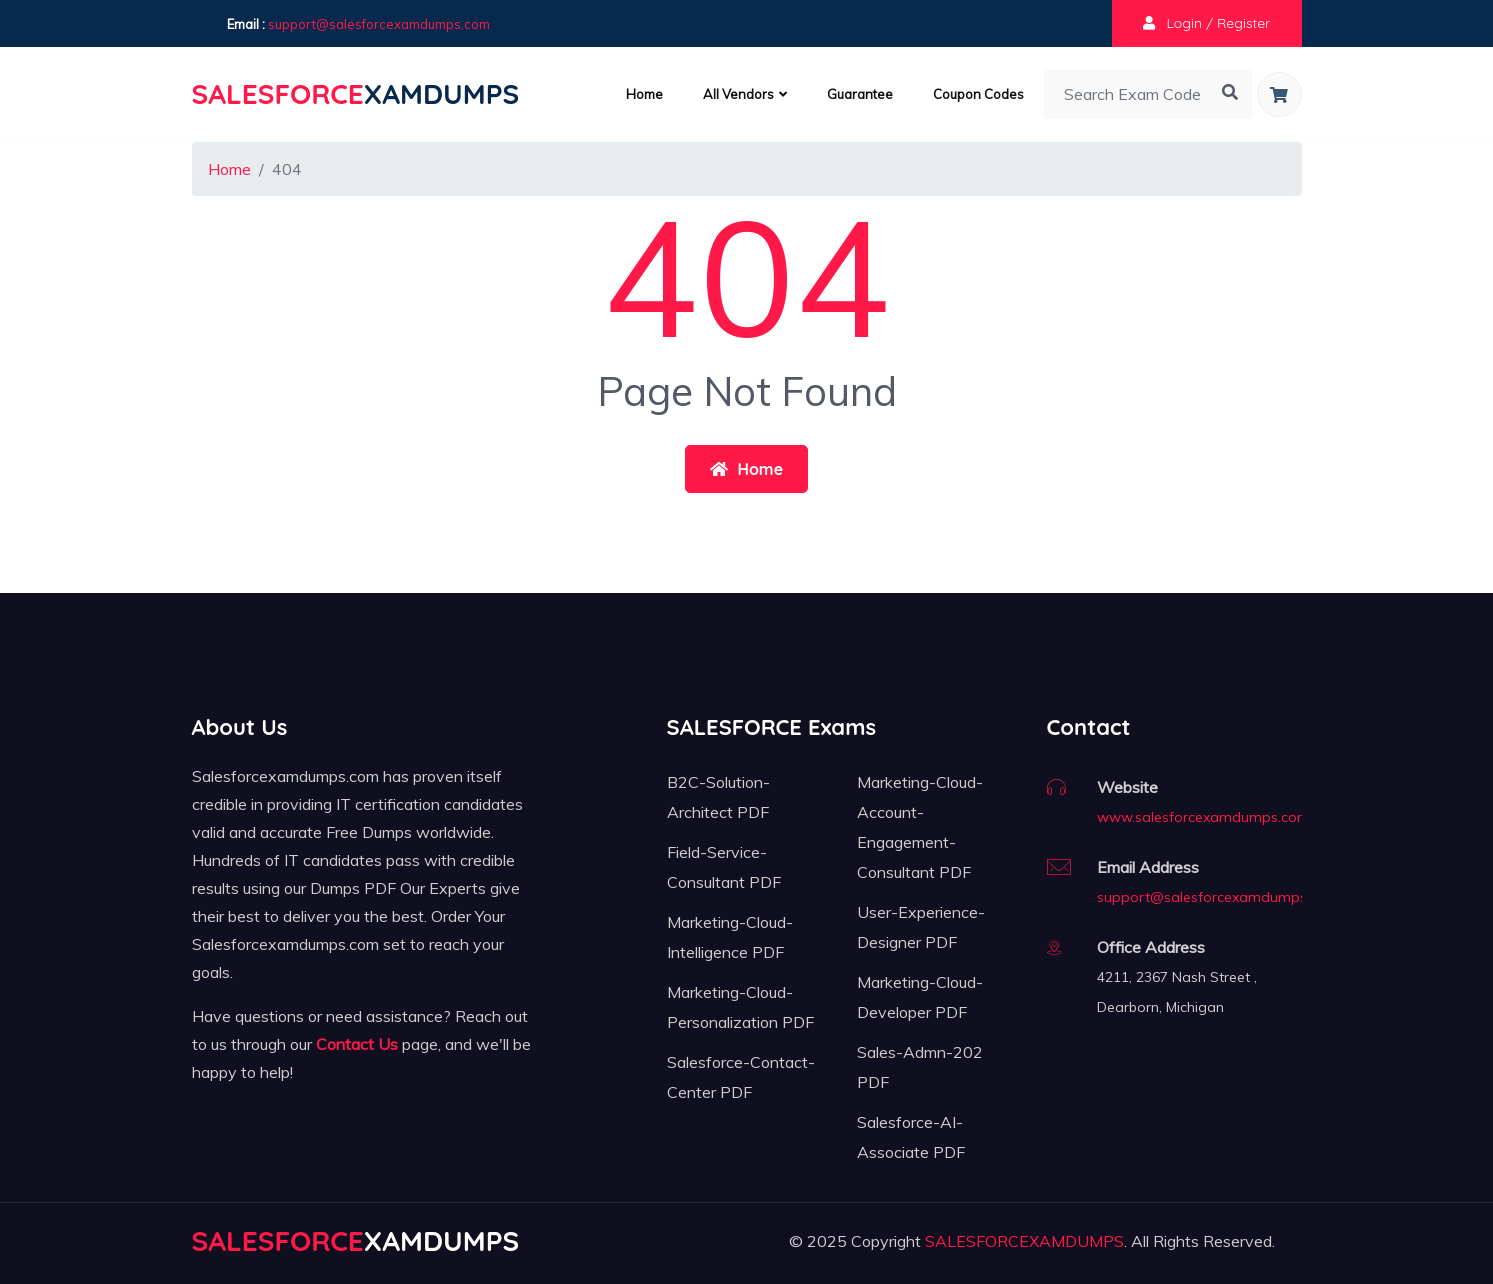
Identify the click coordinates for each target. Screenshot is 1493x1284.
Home (644, 94)
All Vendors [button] (745, 94)
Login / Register (1207, 23)
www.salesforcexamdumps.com (1203, 817)
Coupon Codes (978, 94)
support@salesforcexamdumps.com (379, 24)
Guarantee (860, 94)
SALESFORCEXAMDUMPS (1024, 1241)
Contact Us (357, 1044)
